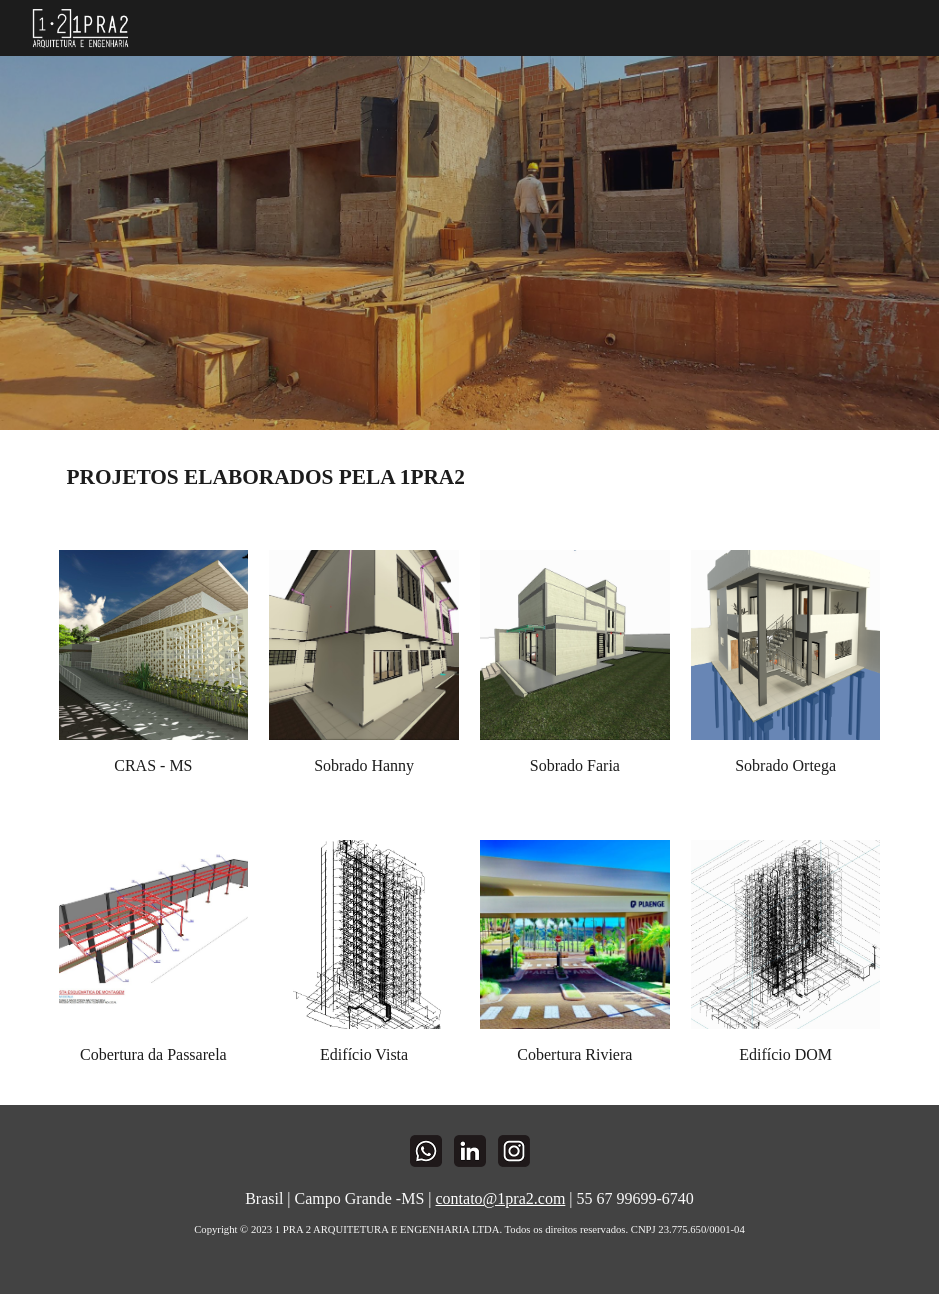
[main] (470, 478)
